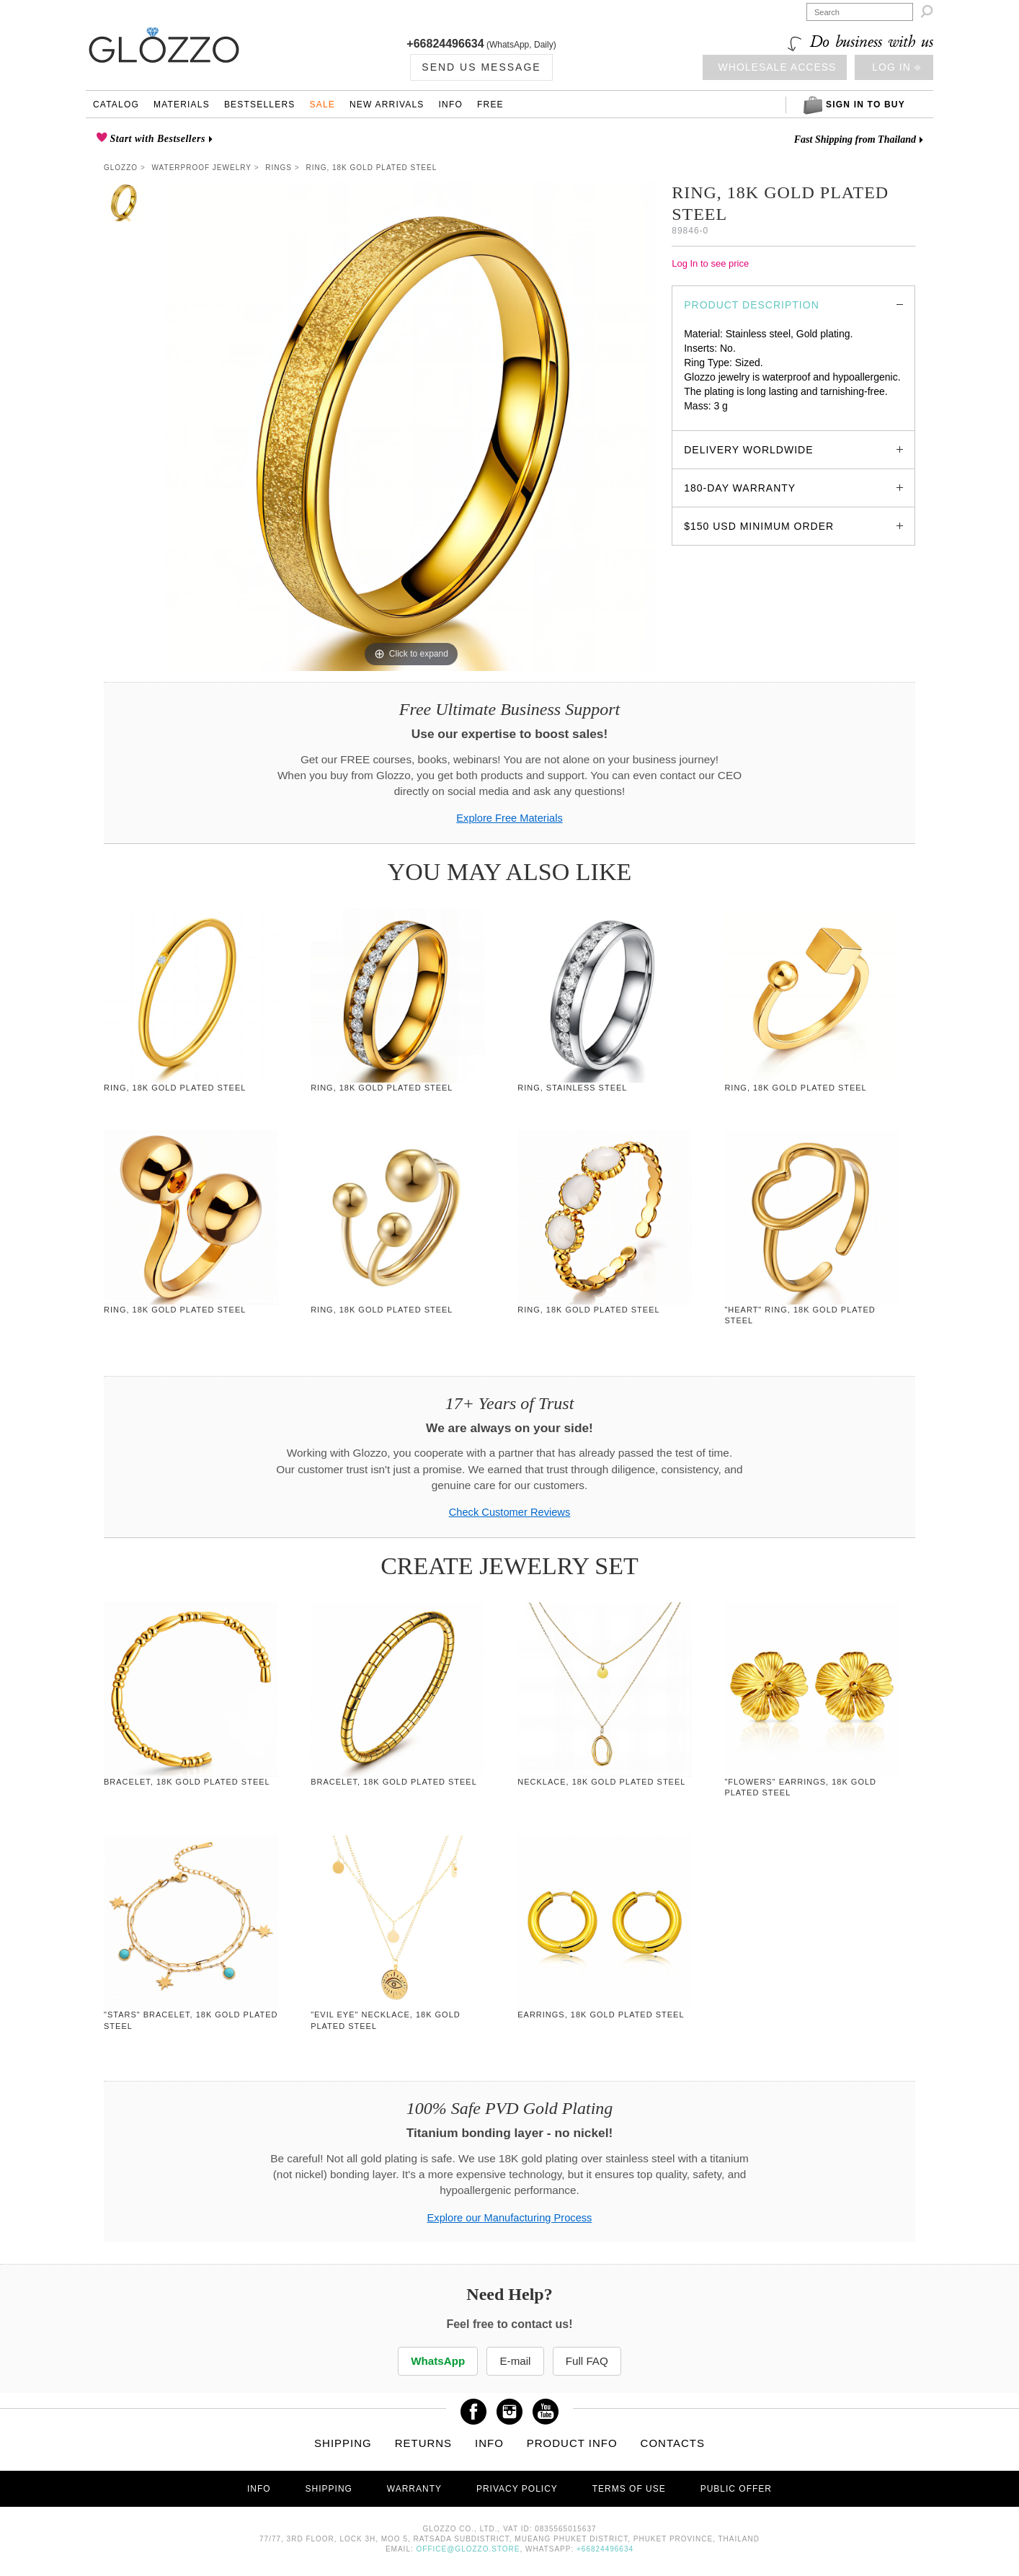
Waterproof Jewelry (202, 168)
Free (490, 104)
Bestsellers (259, 104)
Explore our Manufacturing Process (509, 2218)
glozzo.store (711, 420)
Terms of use (629, 2489)
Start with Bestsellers (156, 138)
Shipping (343, 2443)
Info (451, 104)
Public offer (736, 2489)
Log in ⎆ (896, 67)
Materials (181, 104)
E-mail (514, 2361)
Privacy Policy (517, 2489)
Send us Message (481, 67)
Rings (278, 168)
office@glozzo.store (468, 2549)
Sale (322, 104)
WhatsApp (436, 2361)
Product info (572, 2443)
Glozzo (121, 168)
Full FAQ (588, 2361)
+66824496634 (445, 43)
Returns (424, 2443)
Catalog (116, 104)
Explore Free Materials (509, 818)
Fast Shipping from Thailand (855, 139)
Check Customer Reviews (510, 1512)
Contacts (673, 2443)
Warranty (414, 2489)
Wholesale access (777, 67)
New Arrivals (387, 104)
